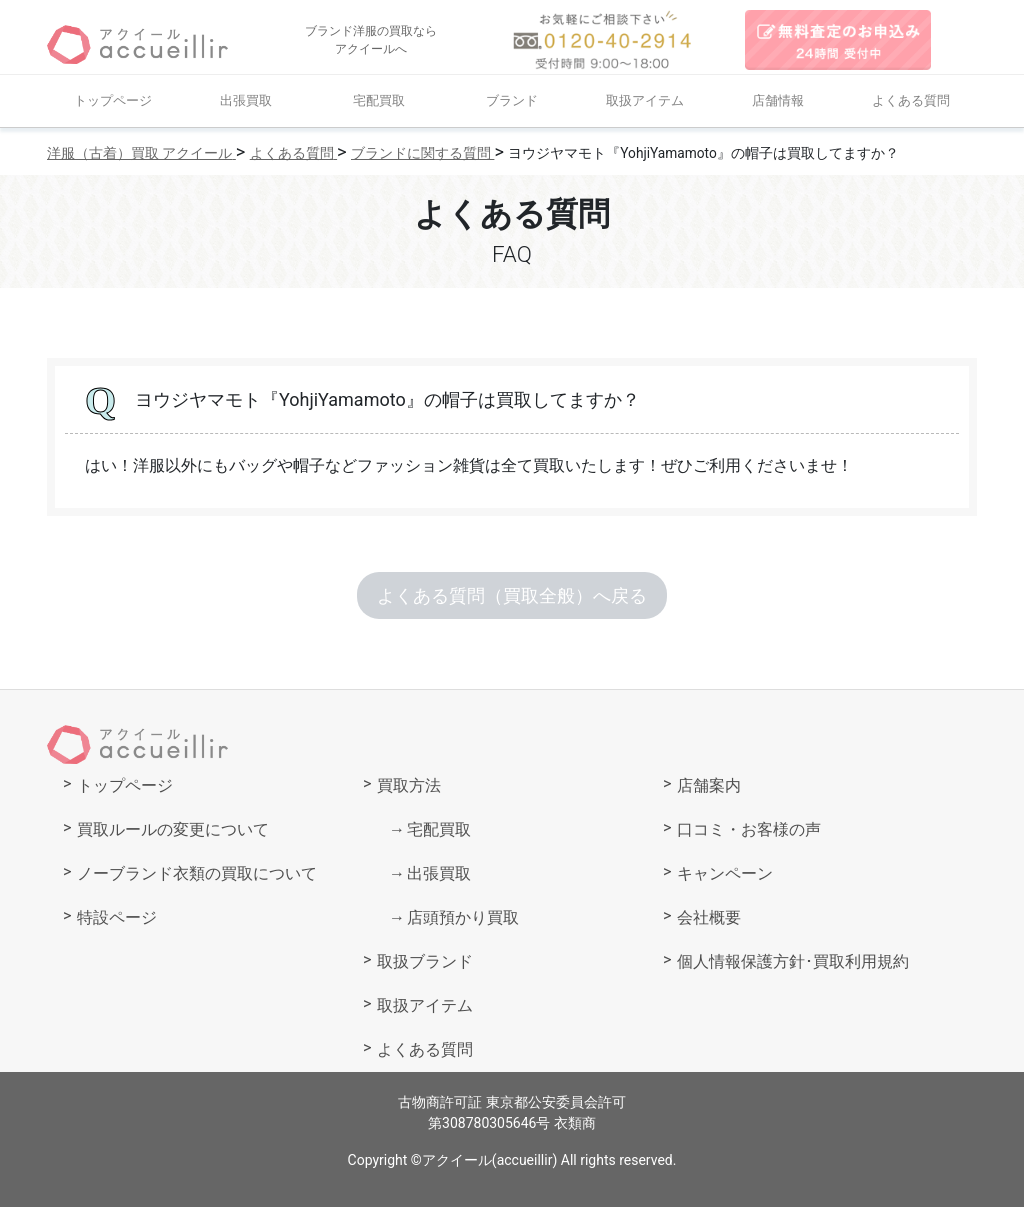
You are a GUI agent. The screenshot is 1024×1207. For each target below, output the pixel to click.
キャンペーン (725, 873)
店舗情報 (778, 100)
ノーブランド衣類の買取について (197, 873)
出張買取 (246, 100)
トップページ (113, 100)
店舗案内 (709, 785)
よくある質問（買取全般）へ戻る (512, 595)
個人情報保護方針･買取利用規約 (793, 961)
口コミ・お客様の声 (749, 829)
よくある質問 (911, 100)
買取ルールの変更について (173, 829)
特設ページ (117, 917)
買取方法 (409, 785)
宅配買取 (379, 100)
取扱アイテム (645, 100)
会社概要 (709, 917)
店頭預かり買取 (463, 917)
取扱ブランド (425, 961)
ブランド (512, 100)
